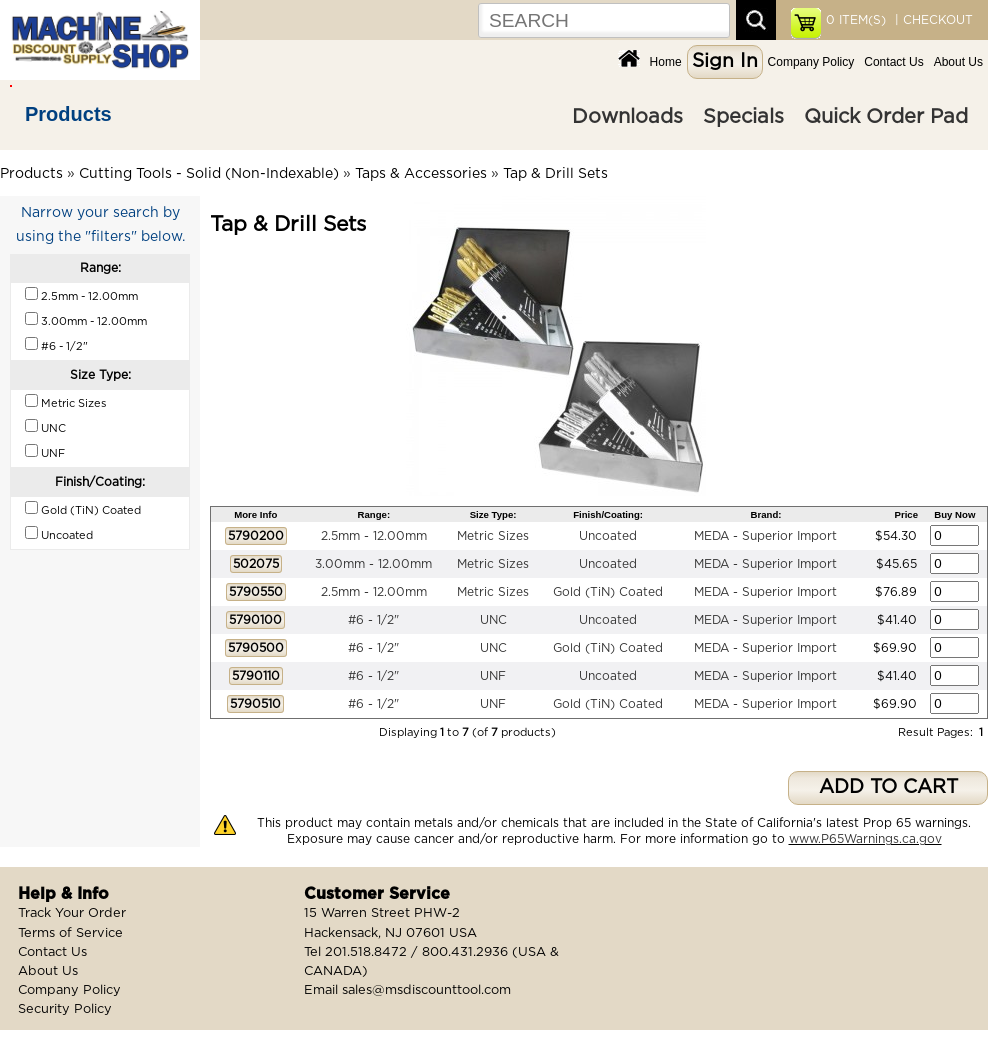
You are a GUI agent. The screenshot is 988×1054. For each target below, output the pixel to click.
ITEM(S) (856, 20)
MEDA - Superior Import (765, 536)
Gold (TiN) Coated (608, 592)
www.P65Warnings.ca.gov (865, 839)
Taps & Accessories (421, 174)
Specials (743, 117)
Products (68, 114)
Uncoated (608, 536)
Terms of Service (70, 933)
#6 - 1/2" (373, 620)
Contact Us (893, 62)
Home (666, 62)
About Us (958, 62)
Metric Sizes (493, 536)
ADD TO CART (888, 787)
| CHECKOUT (932, 20)
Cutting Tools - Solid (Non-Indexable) (209, 174)
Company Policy (811, 62)
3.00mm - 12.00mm (373, 564)
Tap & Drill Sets (555, 174)
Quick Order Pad (886, 117)
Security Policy (65, 1009)
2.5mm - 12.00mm (374, 536)
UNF (493, 676)
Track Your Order (72, 913)
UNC (493, 620)
